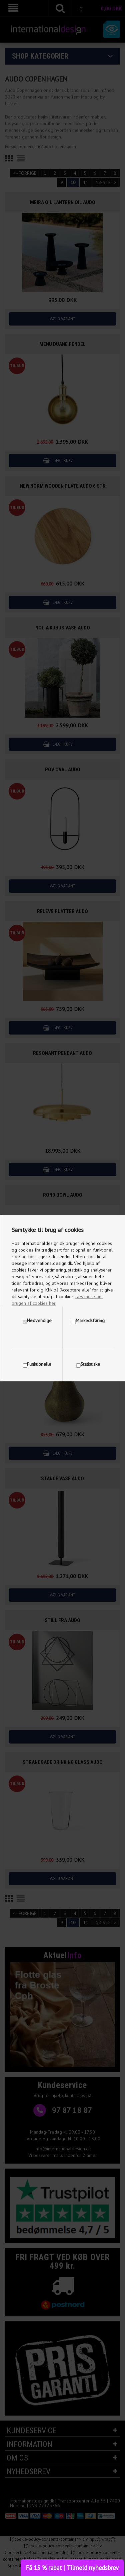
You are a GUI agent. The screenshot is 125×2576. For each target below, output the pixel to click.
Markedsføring (90, 1320)
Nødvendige (39, 1320)
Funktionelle (39, 1364)
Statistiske (90, 1364)
